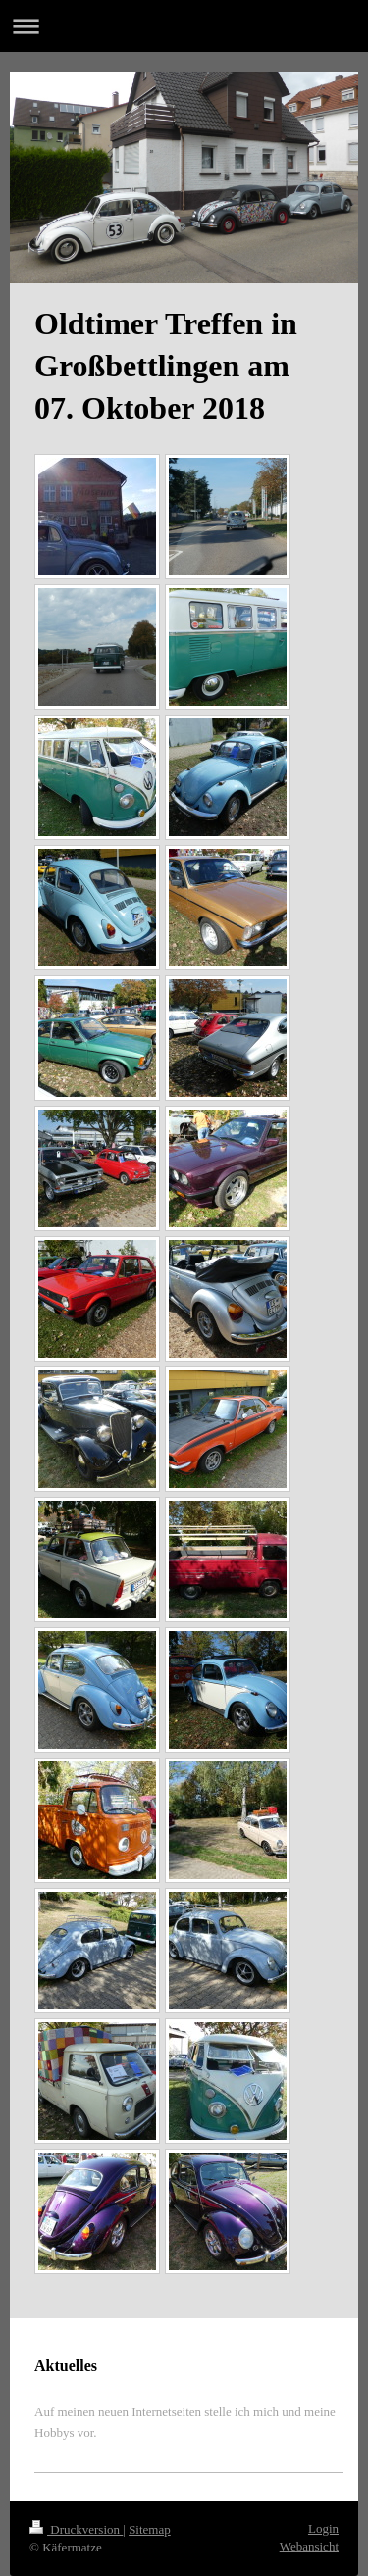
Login (323, 2528)
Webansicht (309, 2546)
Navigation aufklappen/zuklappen (184, 26)
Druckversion (76, 2529)
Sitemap (150, 2529)
